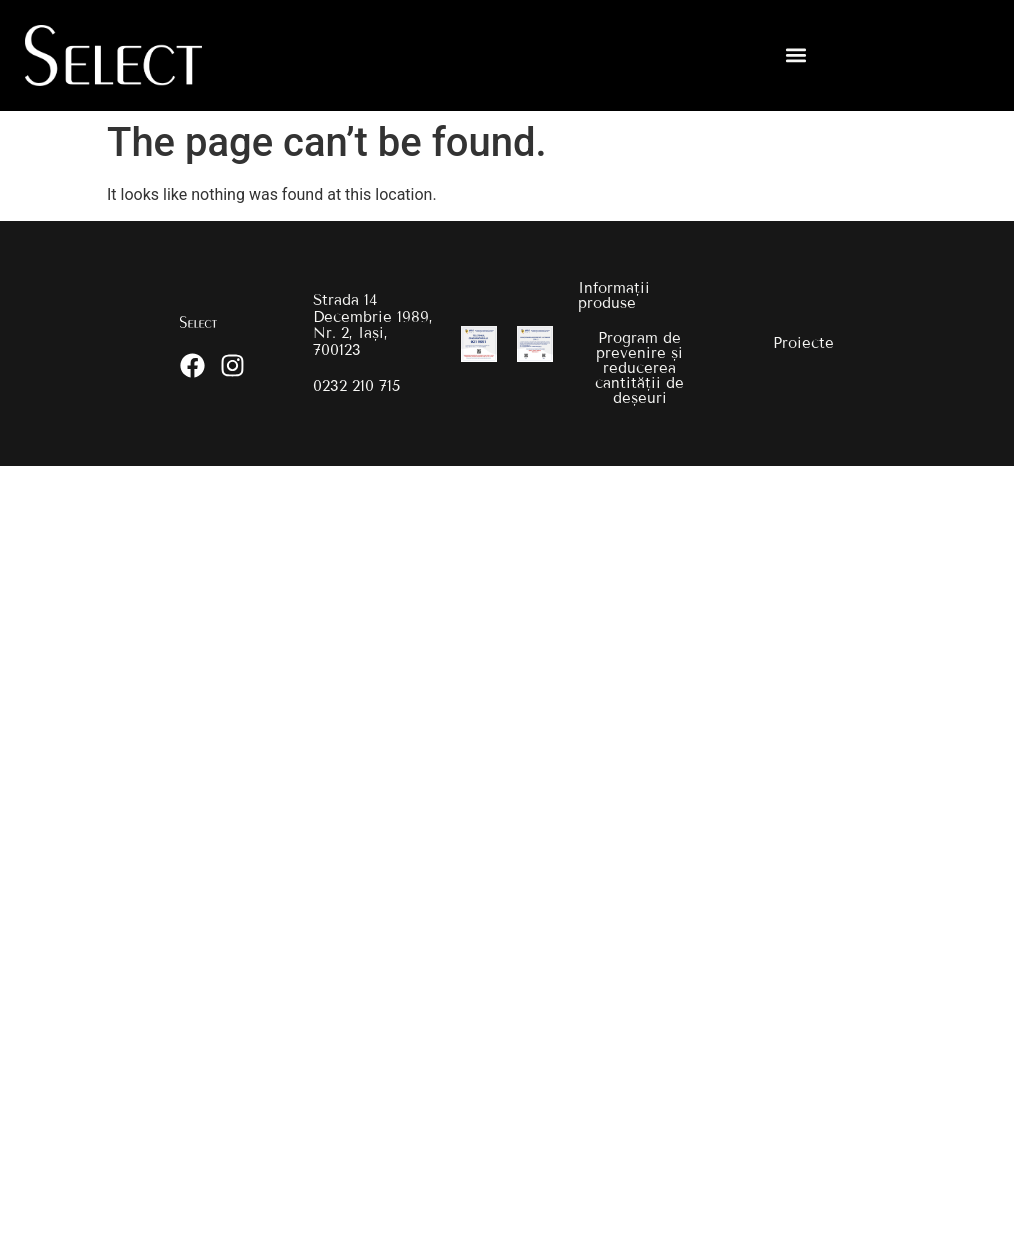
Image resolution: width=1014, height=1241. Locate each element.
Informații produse (614, 295)
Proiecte (803, 343)
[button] (795, 55)
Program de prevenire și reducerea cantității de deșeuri (639, 368)
